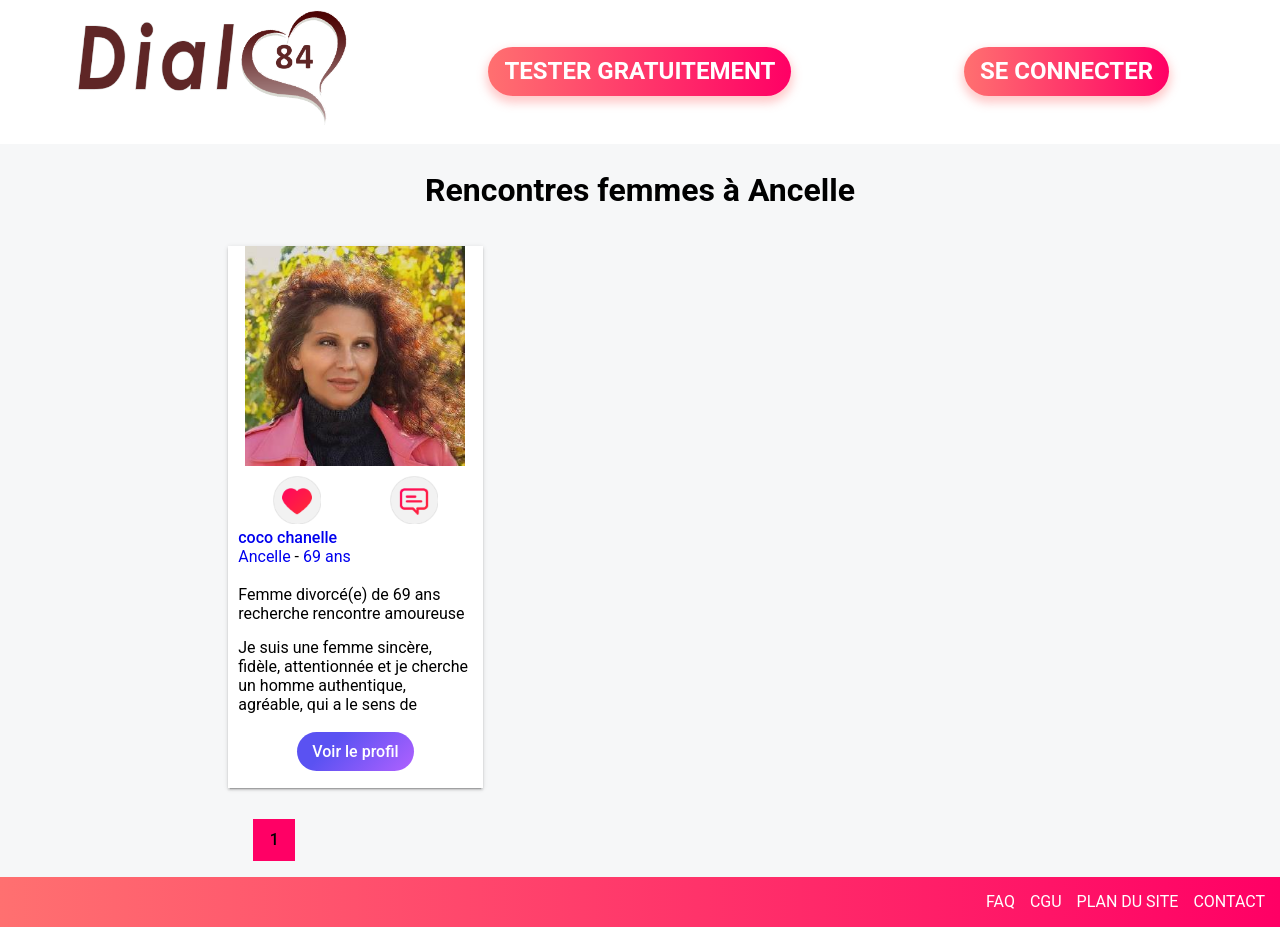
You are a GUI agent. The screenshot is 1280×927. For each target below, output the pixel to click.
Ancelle (264, 556)
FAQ (1000, 901)
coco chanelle (287, 537)
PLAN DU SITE (1128, 901)
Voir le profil (355, 751)
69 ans (327, 556)
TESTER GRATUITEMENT (639, 72)
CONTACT (1229, 901)
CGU (1046, 901)
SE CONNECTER (1066, 72)
